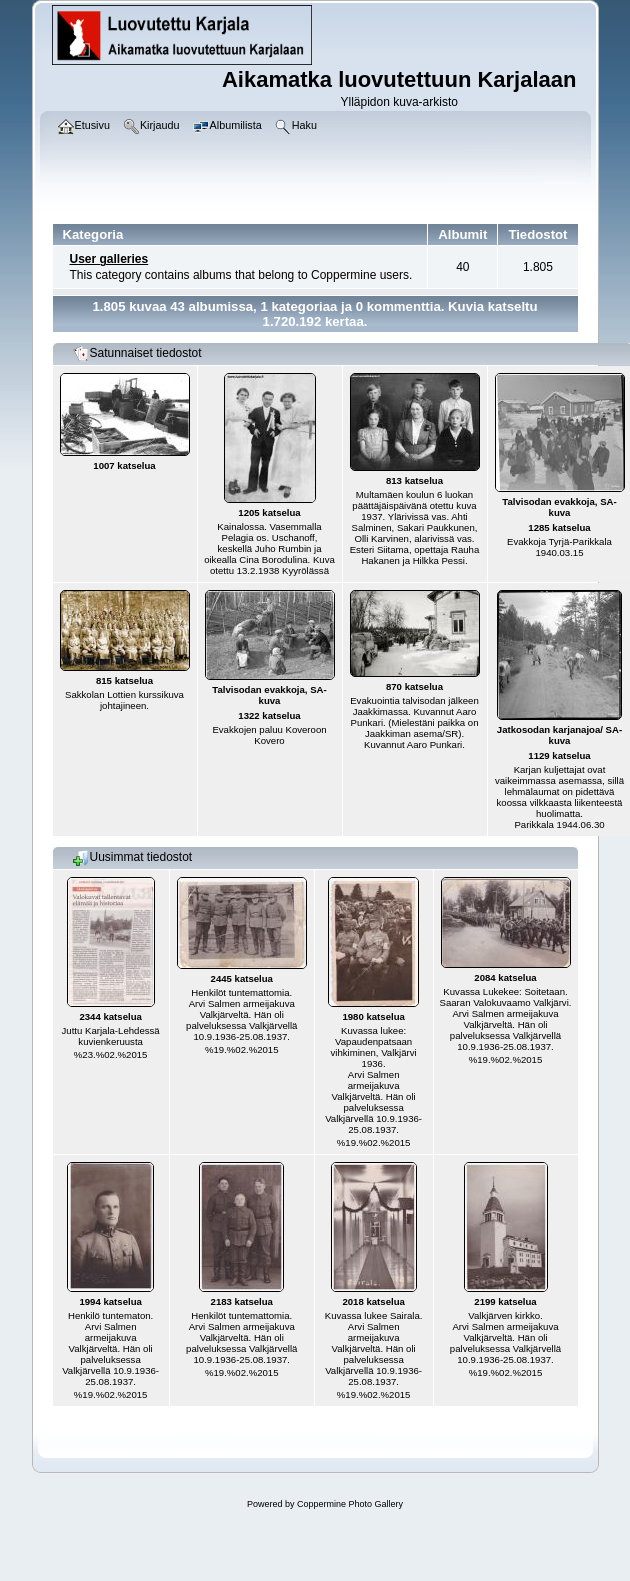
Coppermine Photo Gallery (350, 1504)
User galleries (109, 259)
